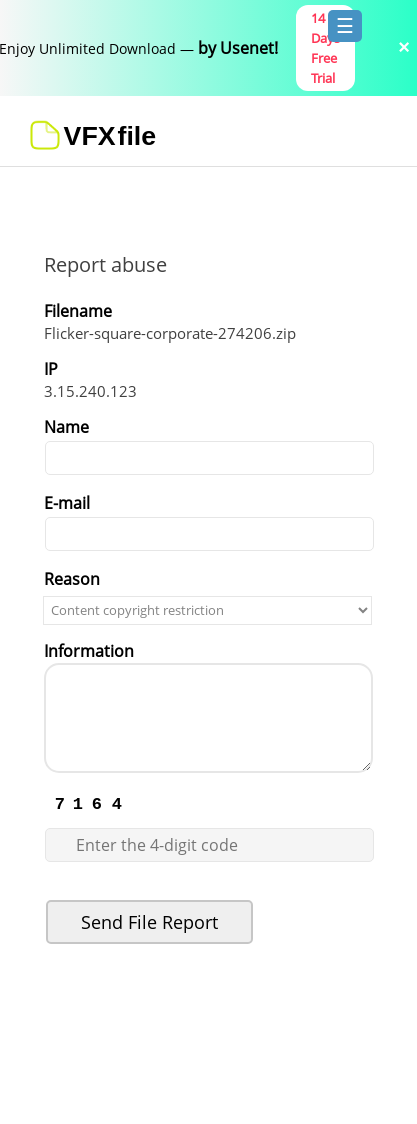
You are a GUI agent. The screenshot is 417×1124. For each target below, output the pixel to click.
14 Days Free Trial (325, 48)
